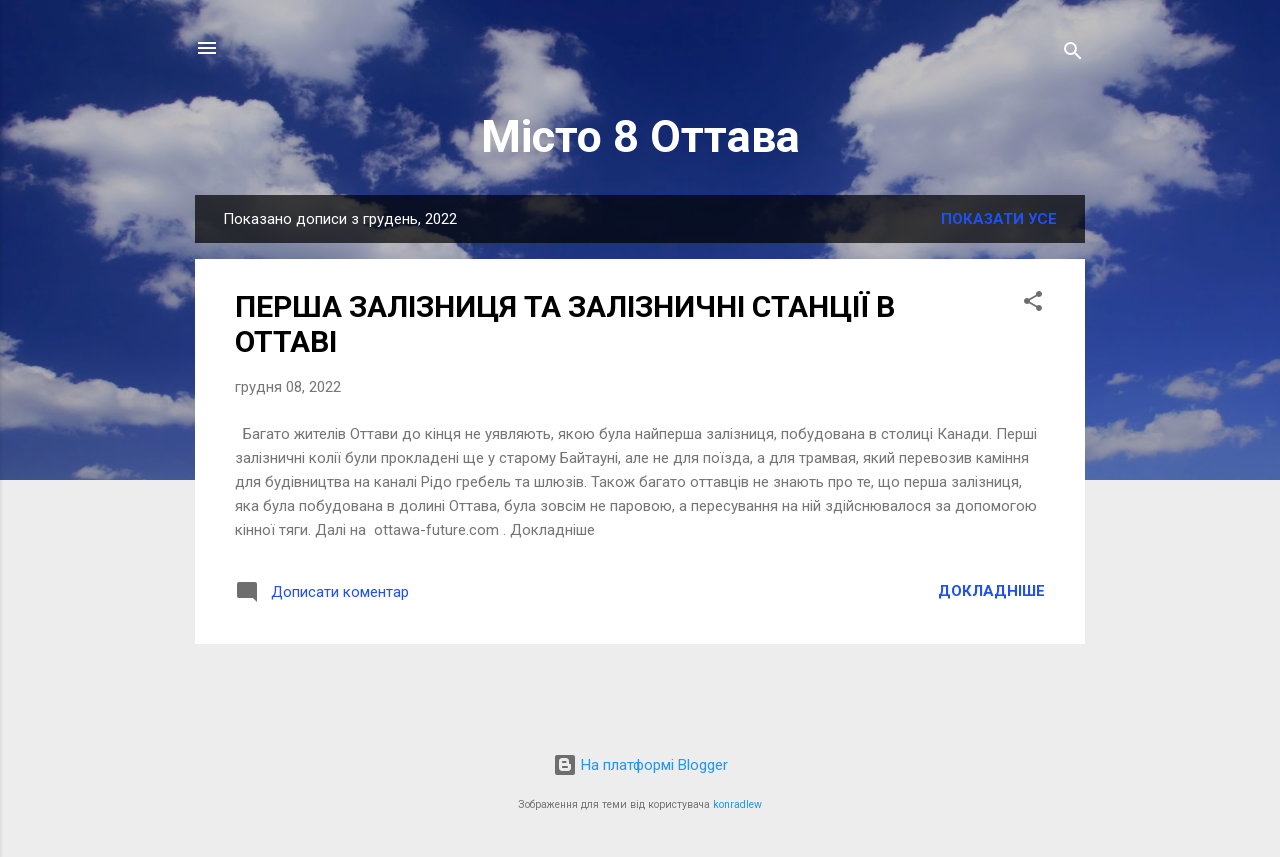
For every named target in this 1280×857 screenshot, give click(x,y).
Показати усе (999, 219)
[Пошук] (1073, 54)
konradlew (737, 804)
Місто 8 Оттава (640, 136)
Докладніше (991, 591)
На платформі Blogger (640, 765)
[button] (1033, 304)
